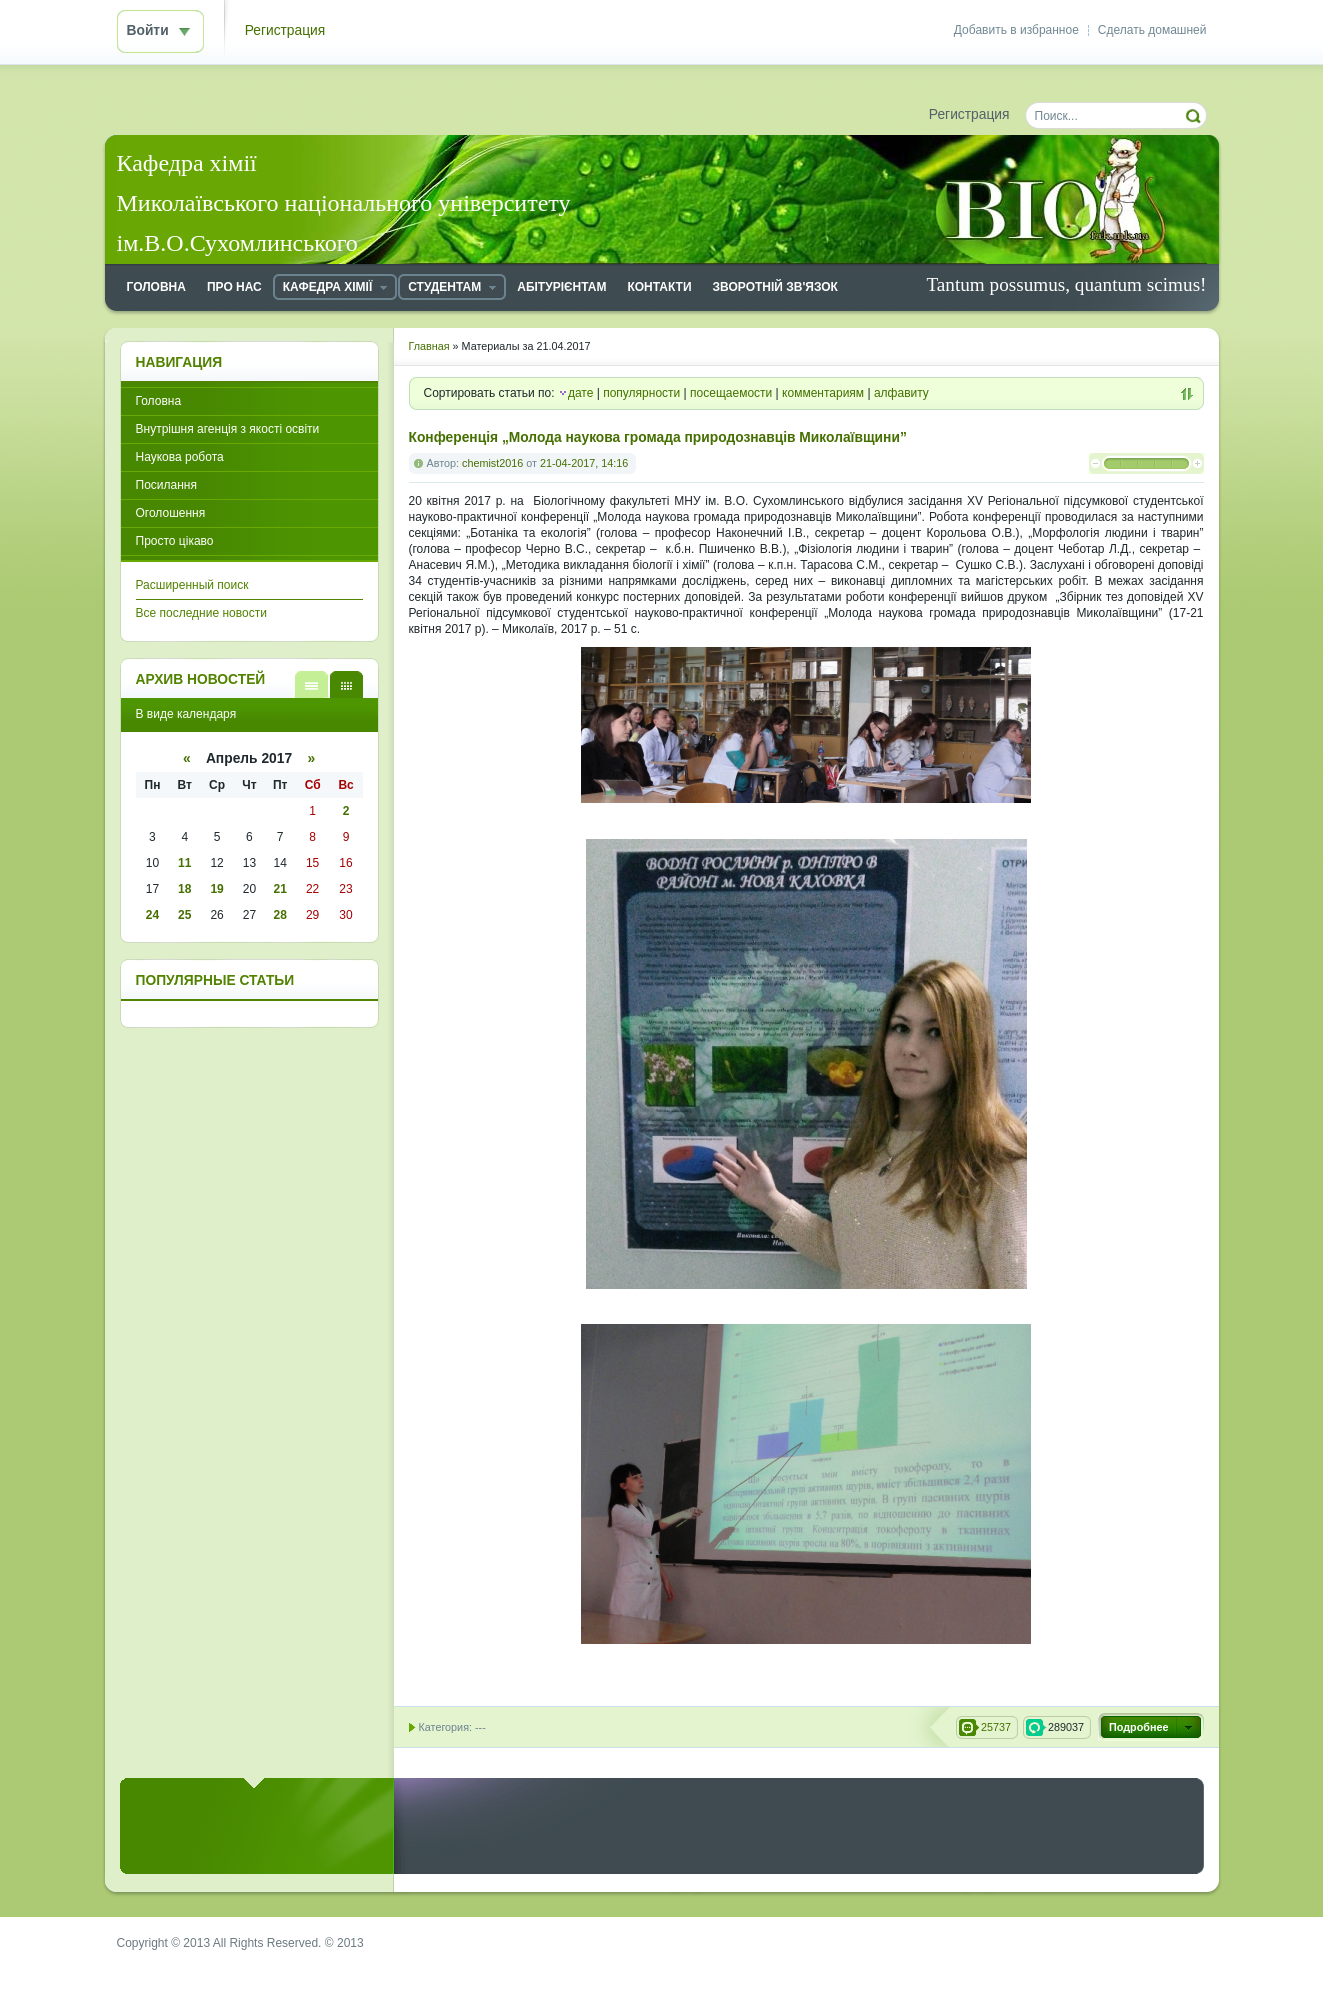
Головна (159, 401)
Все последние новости (201, 613)
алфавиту (901, 393)
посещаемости (731, 393)
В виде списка (311, 684)
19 (216, 889)
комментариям (823, 393)
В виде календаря (346, 684)
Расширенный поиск (192, 585)
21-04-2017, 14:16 (584, 463)
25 (184, 915)
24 (152, 915)
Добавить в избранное (1016, 30)
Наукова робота (180, 457)
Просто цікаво (175, 541)
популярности (641, 393)
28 (279, 915)
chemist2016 (492, 463)
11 (184, 863)
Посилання (166, 485)
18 (184, 889)
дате (580, 393)
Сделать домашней (1152, 30)
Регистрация (285, 30)
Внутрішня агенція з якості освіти (228, 429)
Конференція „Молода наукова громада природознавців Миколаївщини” (658, 437)
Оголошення (171, 513)
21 (279, 889)
